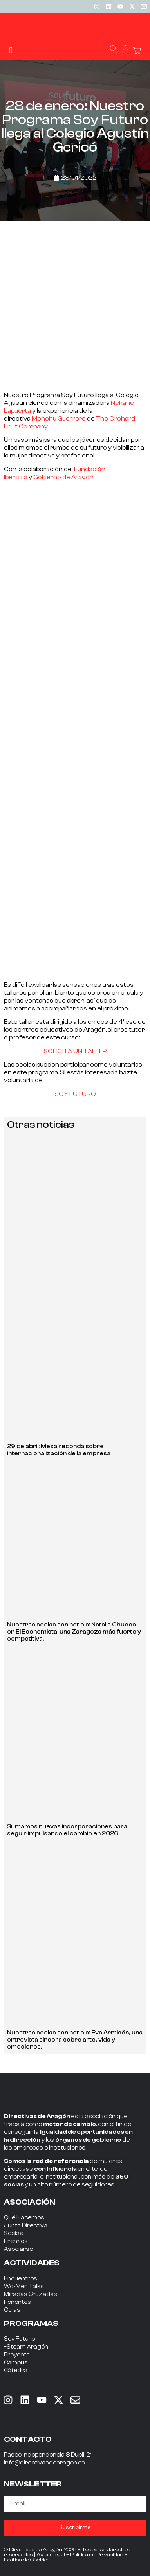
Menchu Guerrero (59, 418)
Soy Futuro (19, 2339)
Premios (16, 2241)
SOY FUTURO (75, 1094)
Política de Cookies (27, 2560)
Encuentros (20, 2278)
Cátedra (15, 2370)
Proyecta (17, 2354)
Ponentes (17, 2302)
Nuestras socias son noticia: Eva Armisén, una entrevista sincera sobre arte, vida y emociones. (75, 2039)
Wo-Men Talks (24, 2286)
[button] (10, 50)
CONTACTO (28, 2439)
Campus (16, 2362)
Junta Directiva (25, 2225)
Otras (12, 2310)
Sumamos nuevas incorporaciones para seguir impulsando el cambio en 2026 (67, 1830)
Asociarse (18, 2249)
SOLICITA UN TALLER (75, 1051)
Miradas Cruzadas (30, 2294)
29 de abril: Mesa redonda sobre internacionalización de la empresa (58, 1450)
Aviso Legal (50, 2555)
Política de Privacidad (96, 2555)
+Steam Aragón (26, 2347)
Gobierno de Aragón (63, 477)
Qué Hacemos (24, 2217)
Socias (13, 2233)
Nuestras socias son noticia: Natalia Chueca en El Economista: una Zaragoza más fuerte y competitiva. (74, 1631)
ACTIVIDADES (32, 2262)
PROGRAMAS (31, 2323)
